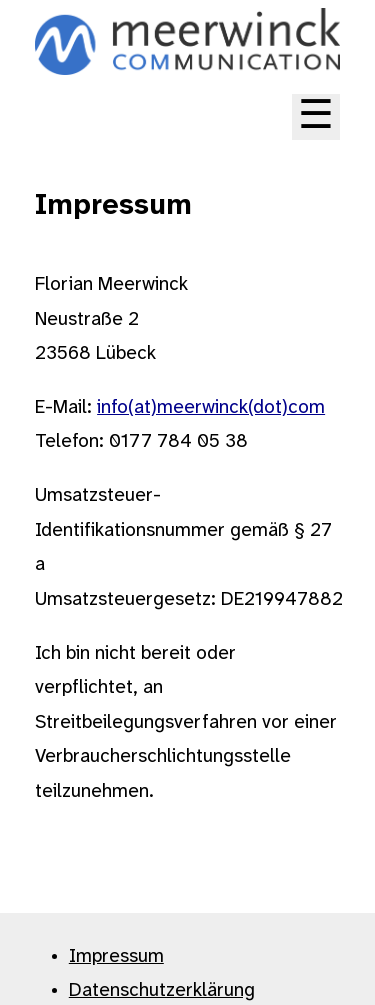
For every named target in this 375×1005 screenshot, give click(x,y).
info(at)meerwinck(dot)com (211, 408)
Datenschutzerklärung (162, 991)
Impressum (116, 957)
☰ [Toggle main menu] (316, 117)
